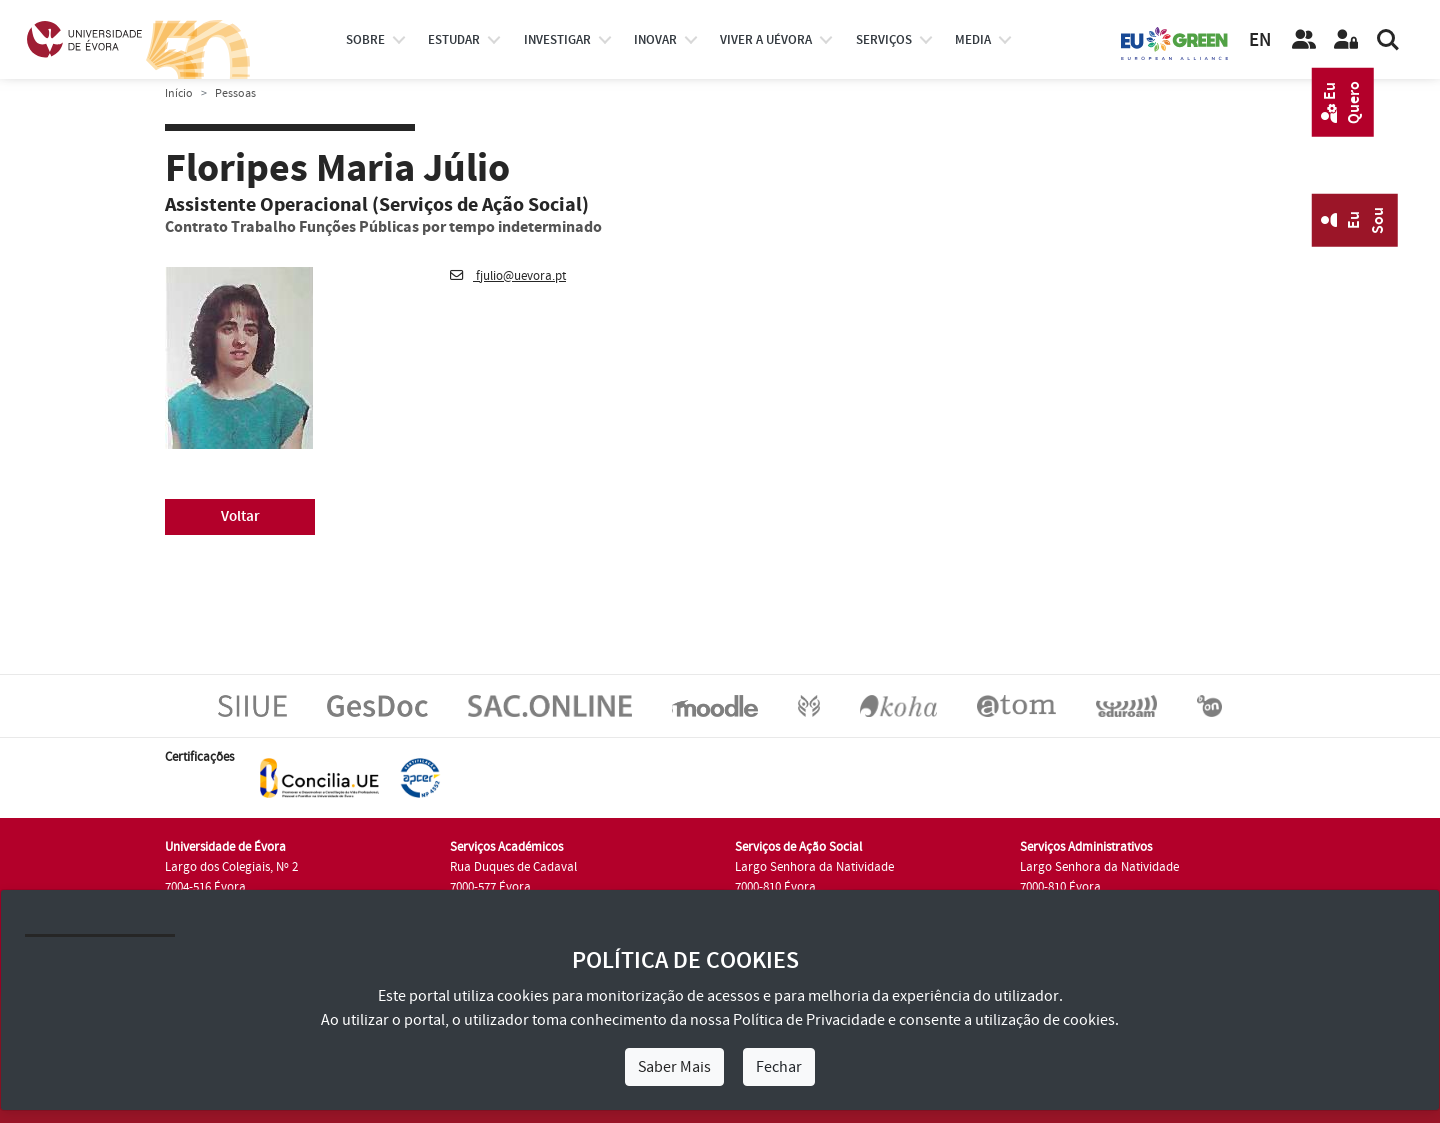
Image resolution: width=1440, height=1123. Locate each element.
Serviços (884, 40)
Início (179, 93)
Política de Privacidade (809, 1020)
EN (1260, 40)
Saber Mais (674, 1067)
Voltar (240, 516)
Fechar (779, 1067)
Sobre (365, 40)
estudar (454, 40)
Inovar (655, 40)
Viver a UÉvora (766, 40)
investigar (557, 40)
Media (973, 40)
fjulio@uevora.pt (508, 276)
